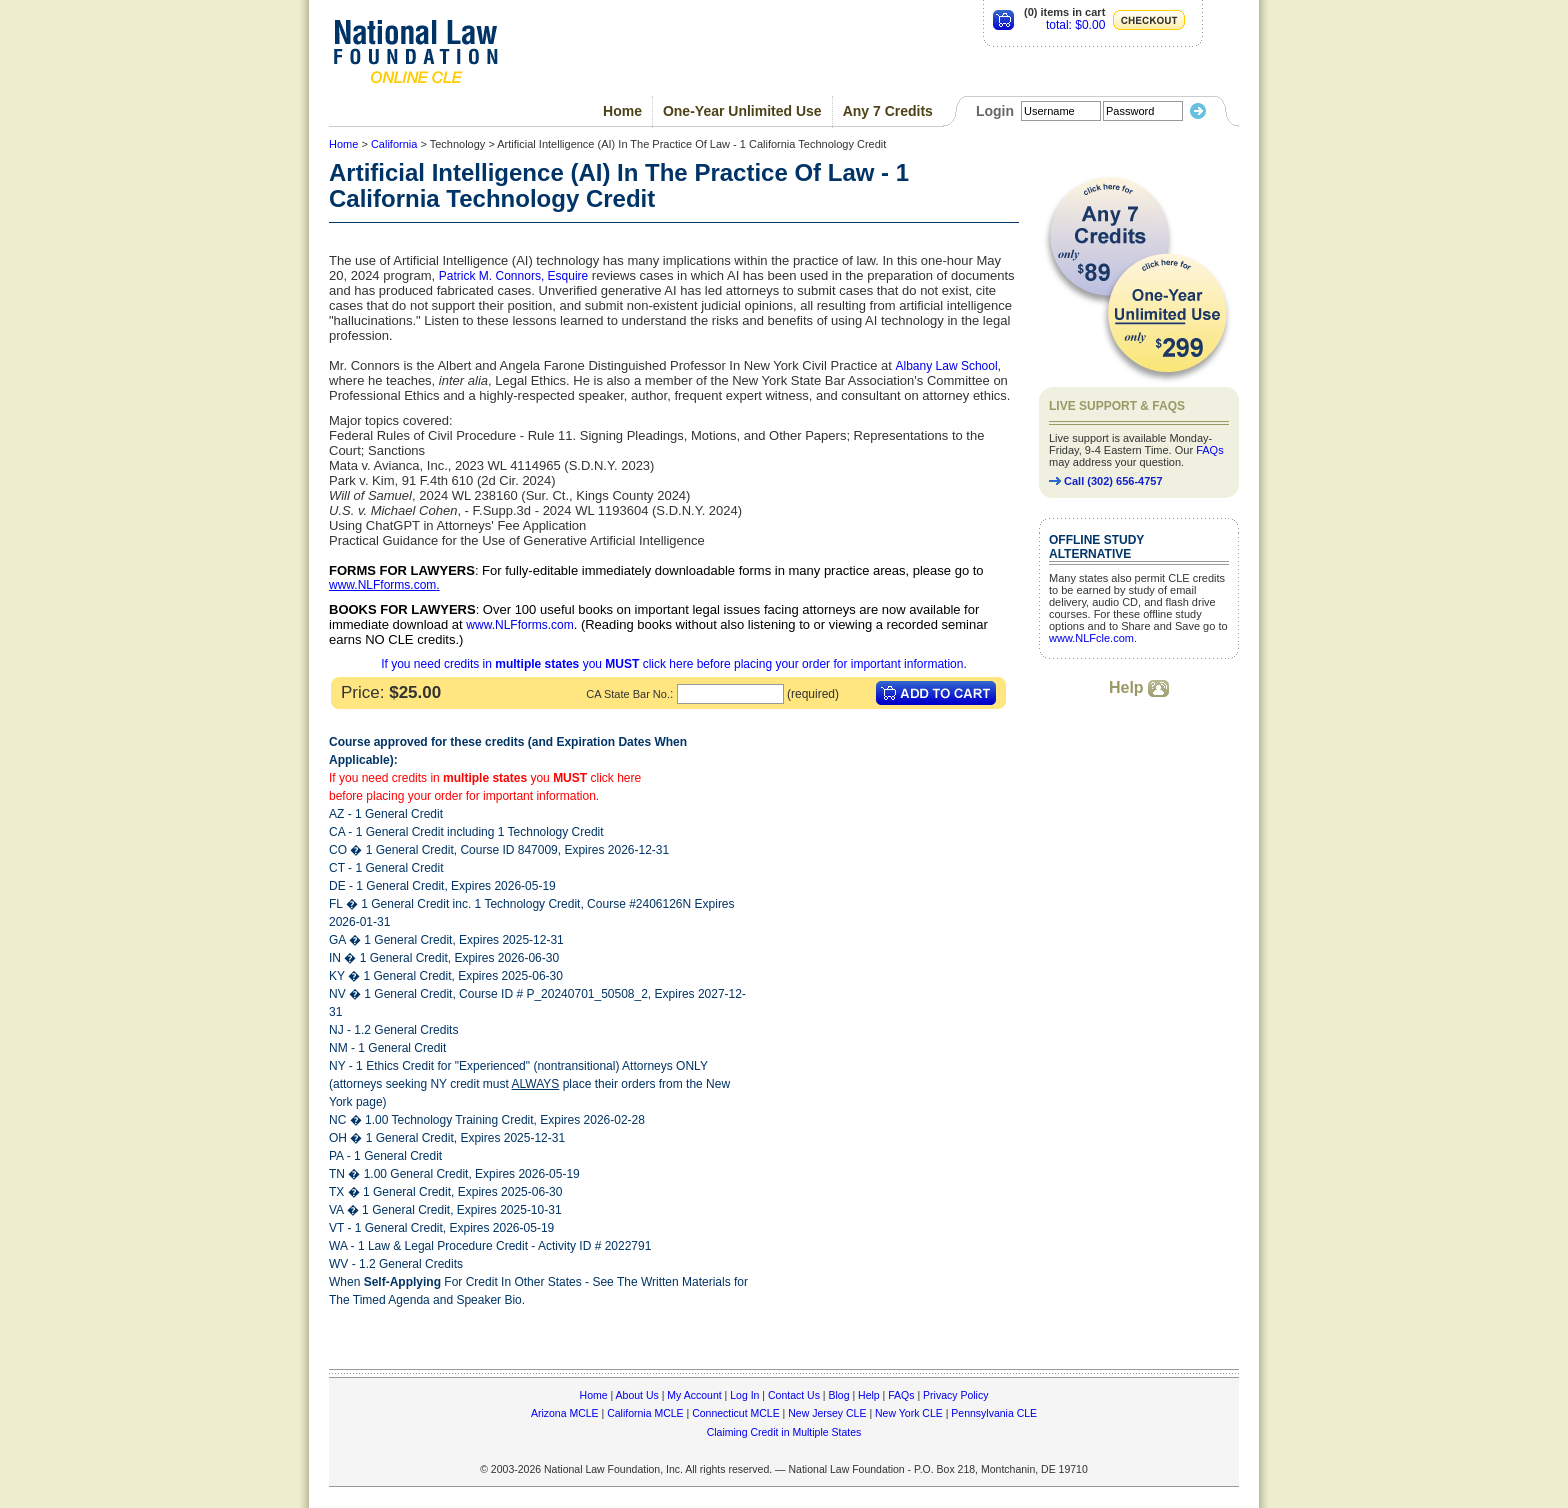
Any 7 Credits (888, 111)
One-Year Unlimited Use (742, 111)
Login (995, 111)
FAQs (1210, 450)
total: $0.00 (1075, 25)
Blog (838, 1395)
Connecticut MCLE (736, 1413)
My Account (694, 1395)
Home (622, 111)
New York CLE (909, 1413)
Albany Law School (947, 366)
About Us (637, 1395)
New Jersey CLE (827, 1413)
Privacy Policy (955, 1395)
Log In (744, 1395)
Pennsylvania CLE (994, 1413)
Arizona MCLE (565, 1413)
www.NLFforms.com (382, 585)
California (394, 144)
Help (1139, 687)
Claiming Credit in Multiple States (784, 1432)
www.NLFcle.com (1091, 638)
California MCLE (645, 1413)
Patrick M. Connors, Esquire (513, 276)
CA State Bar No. (628, 694)
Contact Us (794, 1395)
